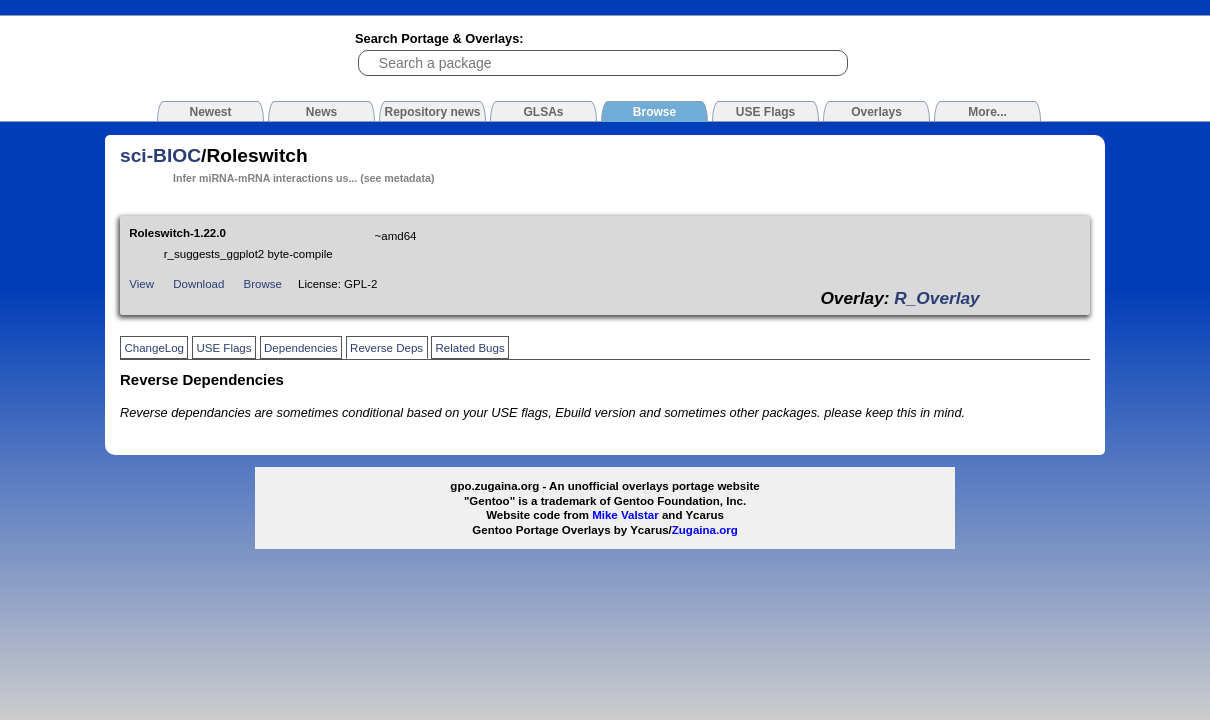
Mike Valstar (625, 515)
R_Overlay (936, 298)
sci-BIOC (160, 155)
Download (198, 284)
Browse (263, 284)
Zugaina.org (705, 530)
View (141, 284)
